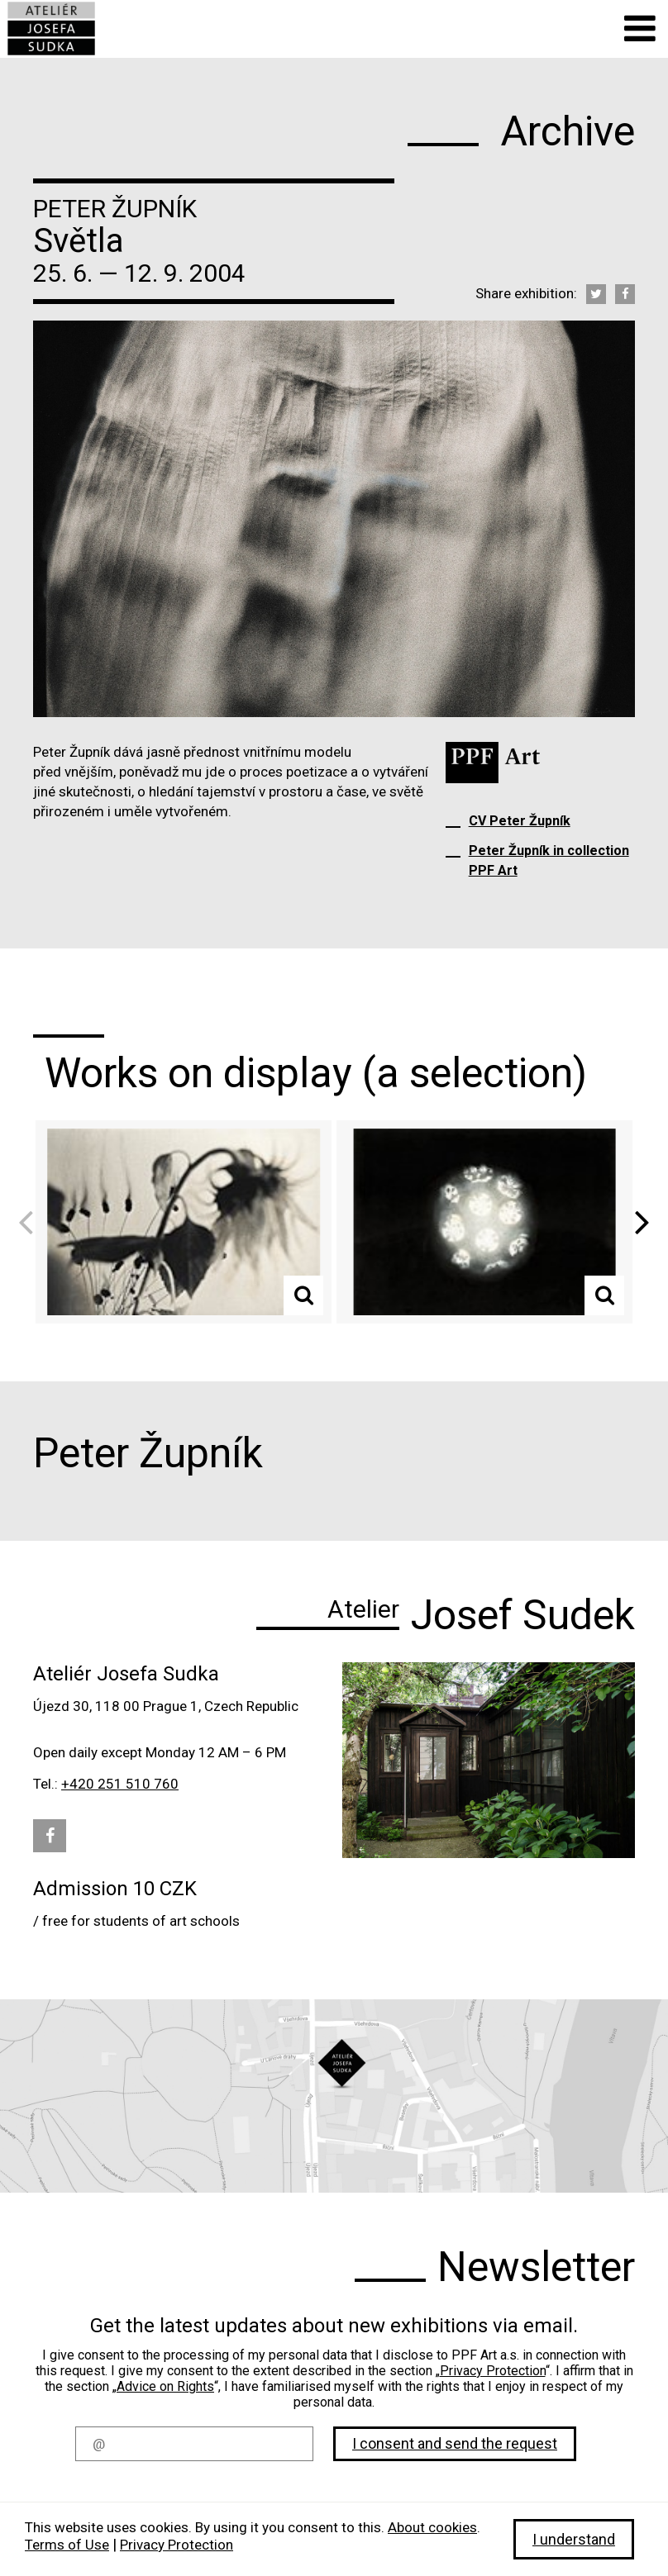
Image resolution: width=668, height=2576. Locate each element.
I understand (573, 2539)
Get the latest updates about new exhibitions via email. (334, 2325)
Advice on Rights (165, 2386)
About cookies (432, 2527)
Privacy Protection (493, 2371)
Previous (31, 1221)
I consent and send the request (454, 2443)
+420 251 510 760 (120, 1783)
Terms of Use (67, 2544)
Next (636, 1221)
